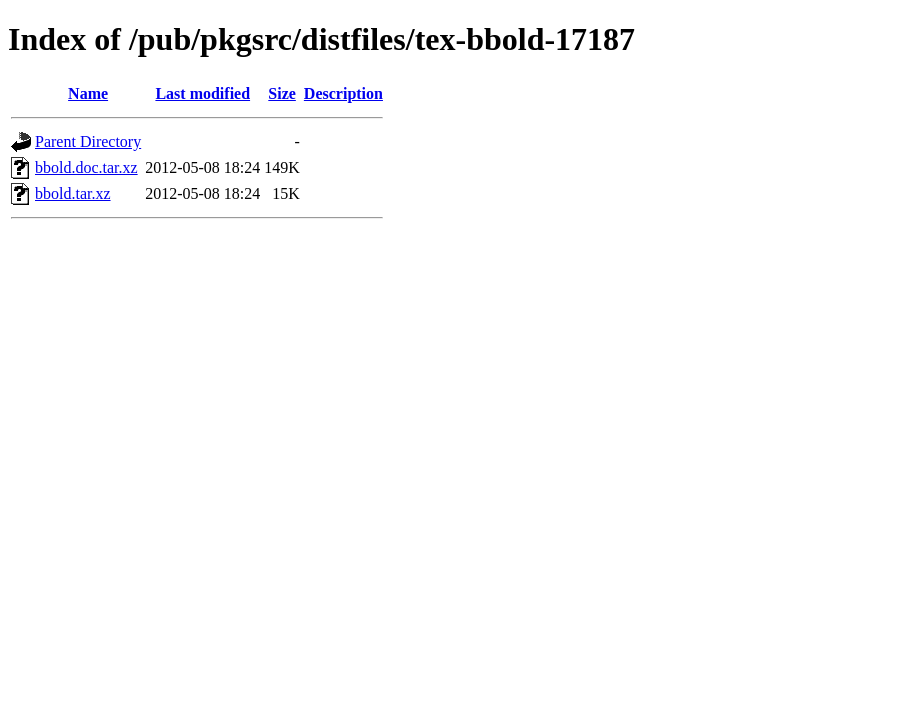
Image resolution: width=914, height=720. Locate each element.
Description (343, 93)
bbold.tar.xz (73, 193)
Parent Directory (88, 141)
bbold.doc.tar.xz (86, 167)
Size (282, 93)
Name (88, 93)
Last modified (202, 93)
